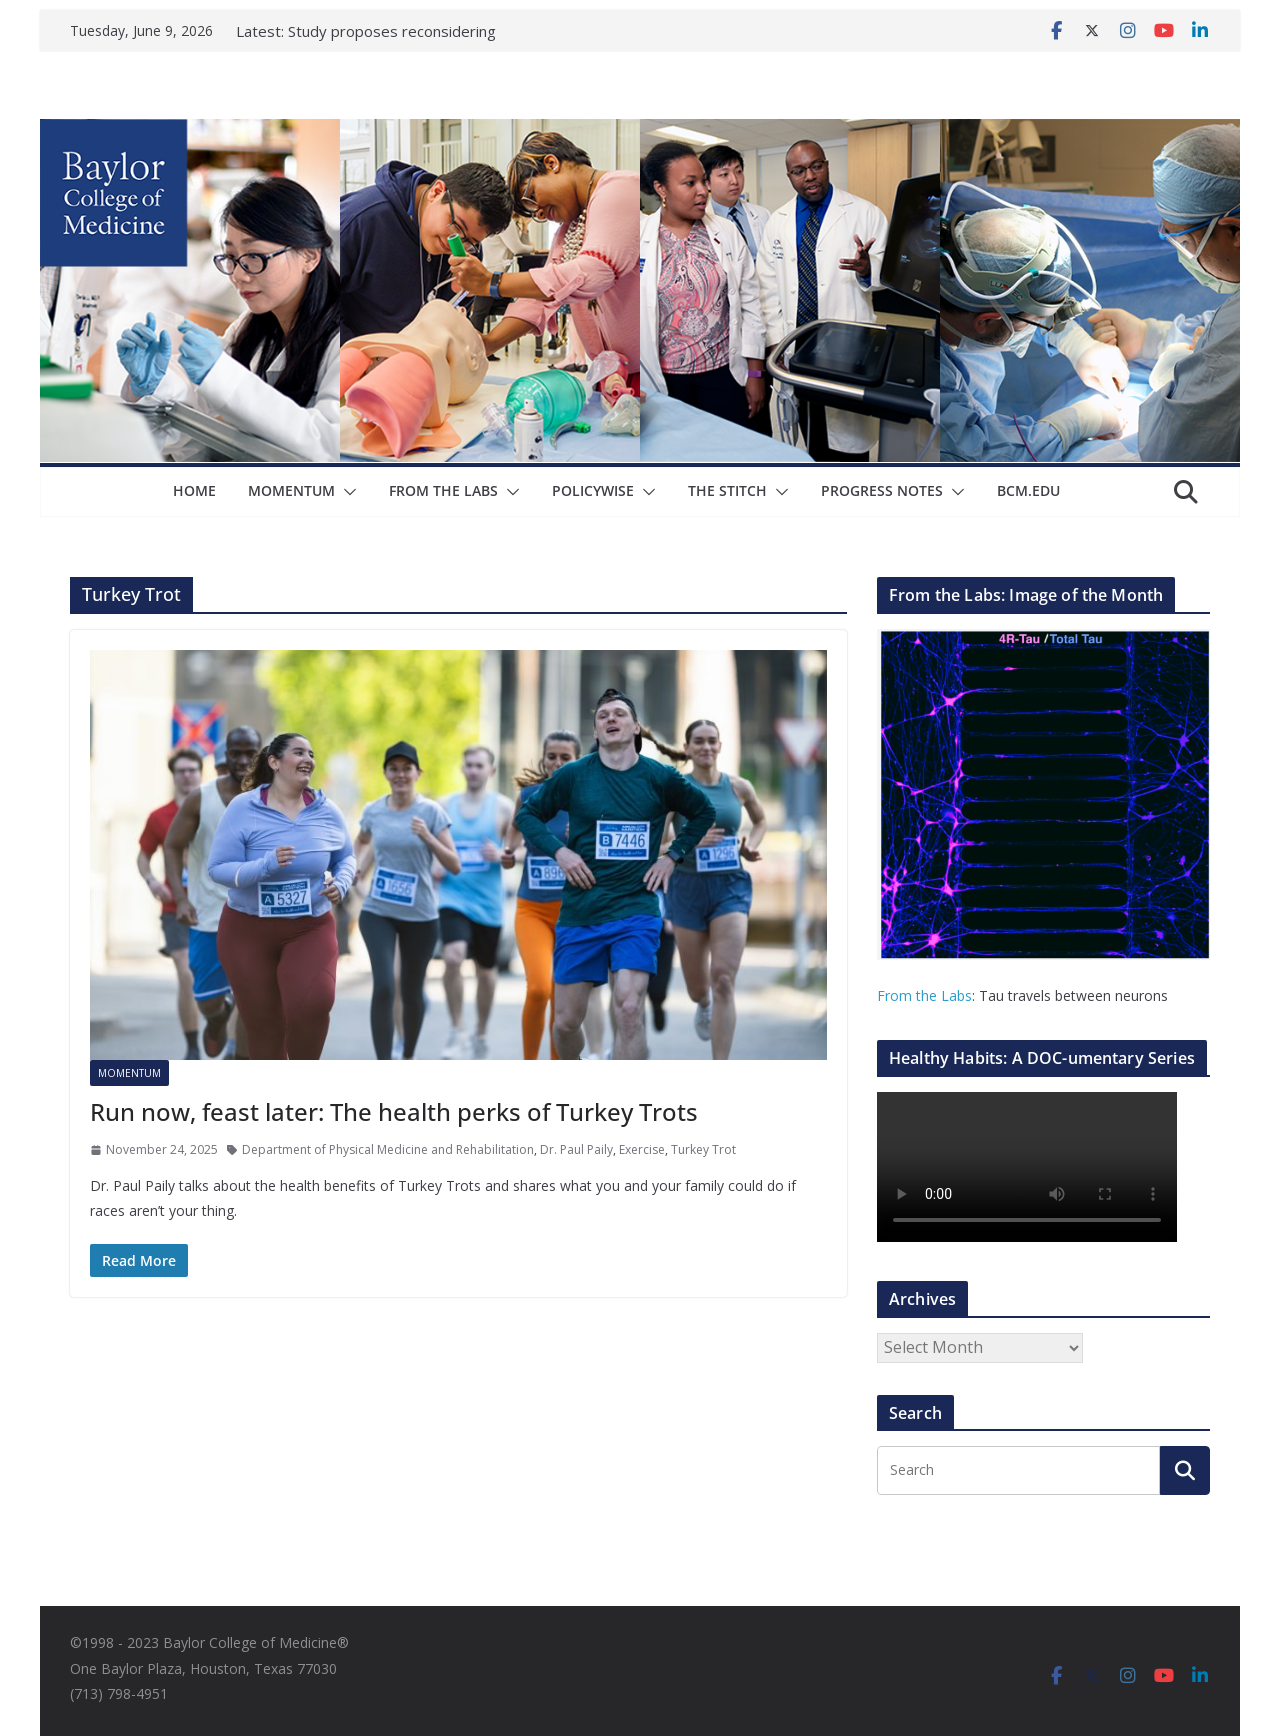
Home (194, 490)
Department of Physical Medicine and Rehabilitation (388, 1149)
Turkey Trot (703, 1149)
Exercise (642, 1149)
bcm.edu (1028, 490)
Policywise (593, 490)
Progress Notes (882, 490)
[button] (346, 492)
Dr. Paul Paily (576, 1149)
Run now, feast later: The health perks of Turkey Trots (394, 1111)
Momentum (291, 490)
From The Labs (443, 490)
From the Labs (924, 995)
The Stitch (727, 490)
